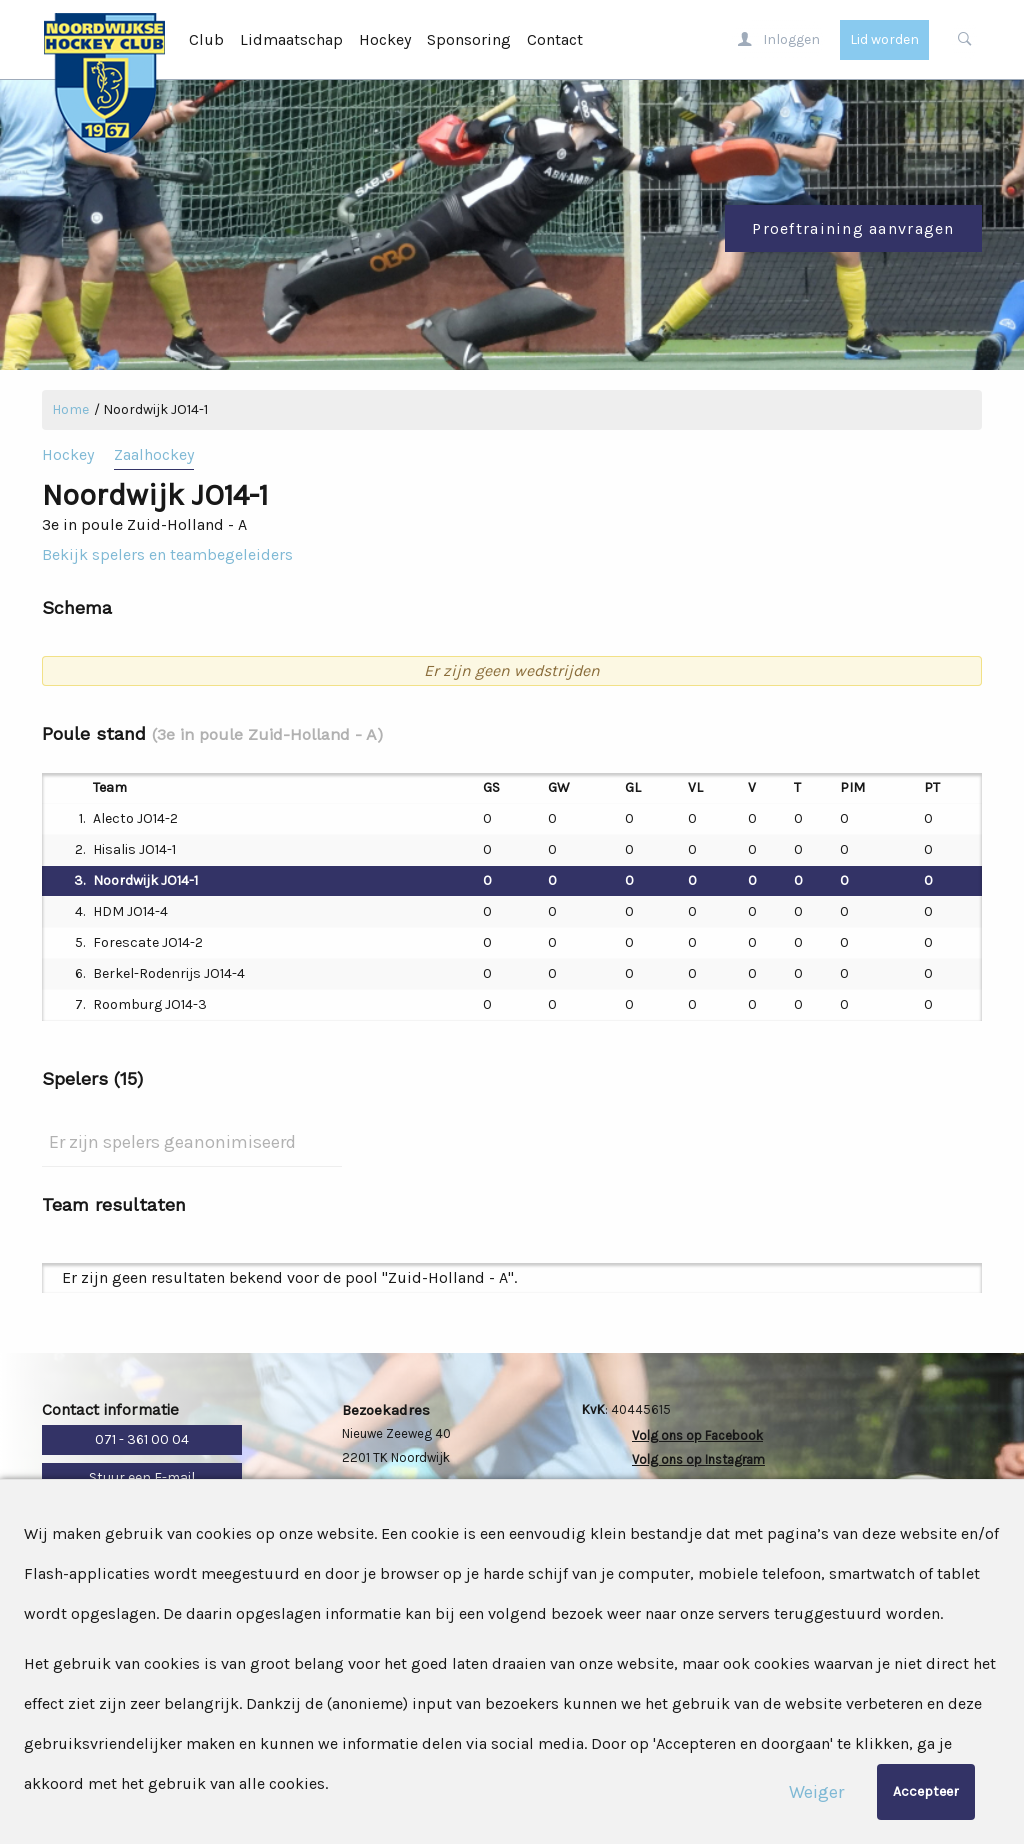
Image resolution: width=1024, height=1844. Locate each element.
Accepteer (926, 1791)
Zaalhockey (154, 454)
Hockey (385, 39)
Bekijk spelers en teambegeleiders (167, 554)
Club (206, 39)
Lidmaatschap (291, 39)
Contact (555, 39)
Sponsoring (469, 39)
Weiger (816, 1792)
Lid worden (884, 39)
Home (70, 409)
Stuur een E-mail (142, 1477)
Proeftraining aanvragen (853, 228)
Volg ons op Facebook (697, 1435)
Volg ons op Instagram (698, 1459)
